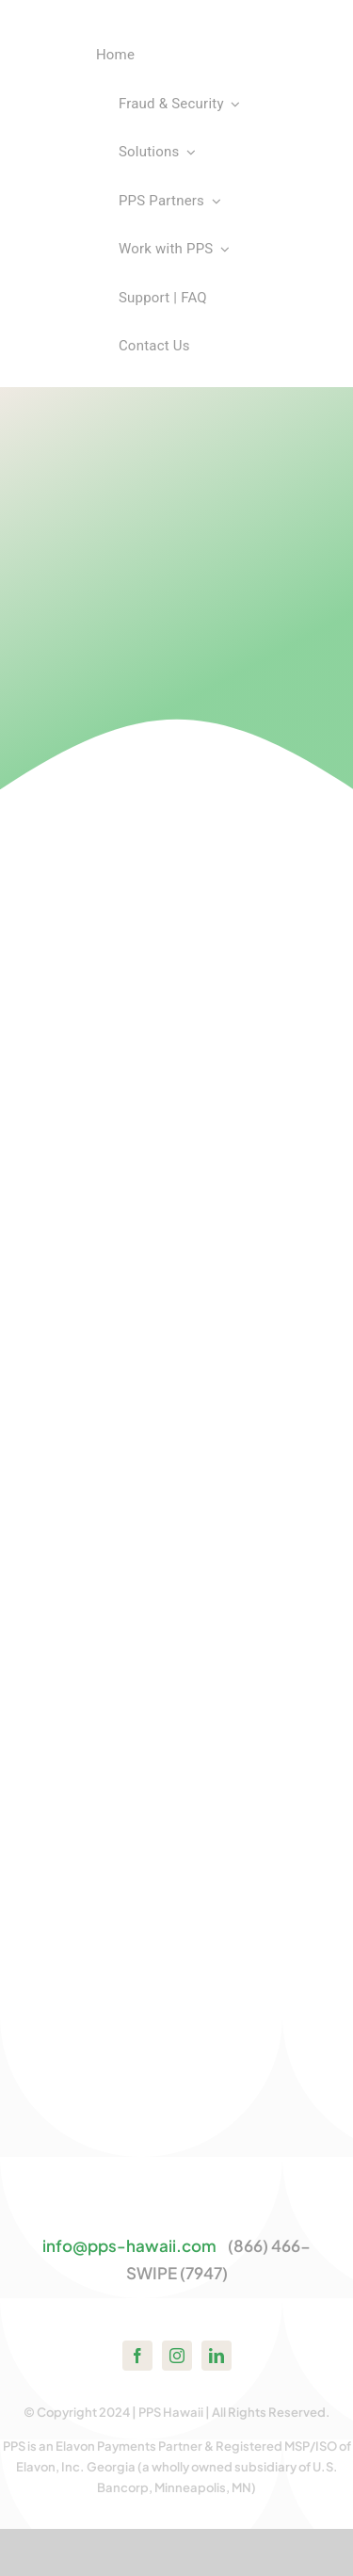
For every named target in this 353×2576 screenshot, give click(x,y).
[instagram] (177, 2356)
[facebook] (137, 2356)
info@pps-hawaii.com (129, 2245)
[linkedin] (216, 2356)
